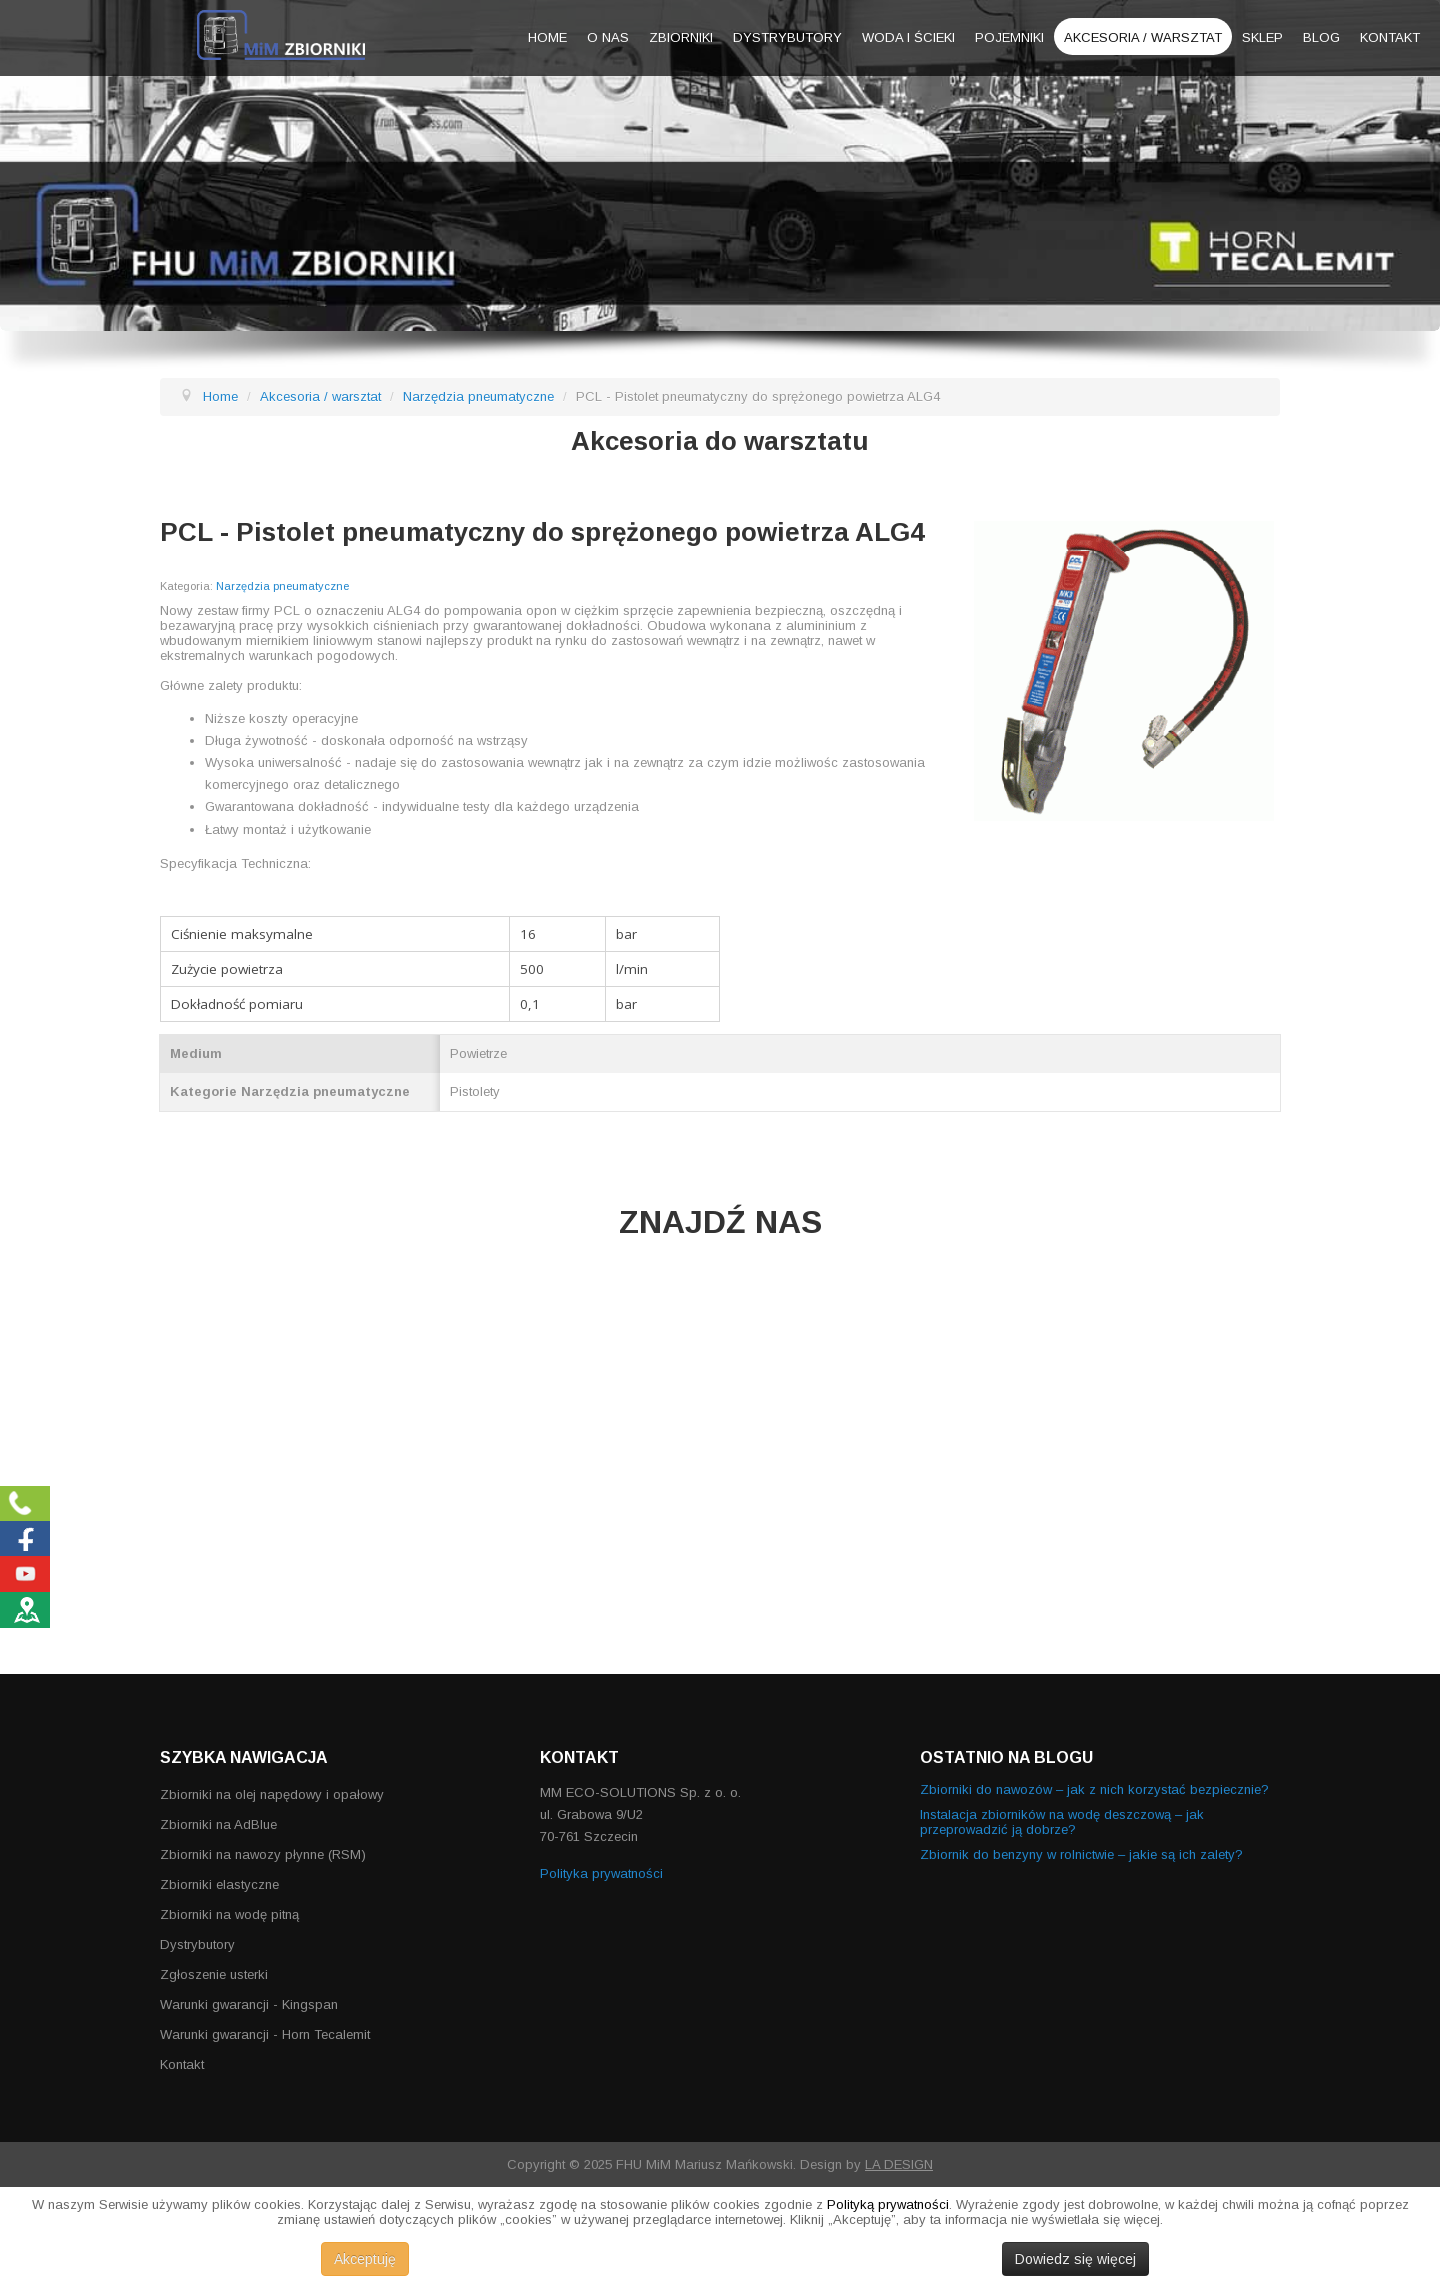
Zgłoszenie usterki (214, 1974)
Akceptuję (365, 2259)
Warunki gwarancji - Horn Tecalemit (265, 2034)
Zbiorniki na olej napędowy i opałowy (272, 1794)
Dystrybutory (787, 37)
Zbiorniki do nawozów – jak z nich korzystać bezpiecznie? (1094, 1789)
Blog (1321, 37)
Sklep (1262, 37)
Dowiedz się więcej (1075, 2259)
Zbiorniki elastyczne (219, 1884)
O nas (608, 37)
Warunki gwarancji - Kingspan (249, 2004)
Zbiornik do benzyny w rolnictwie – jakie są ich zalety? (1081, 1854)
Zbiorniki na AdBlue (218, 1824)
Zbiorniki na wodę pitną (229, 1914)
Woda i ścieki (908, 37)
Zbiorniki (681, 37)
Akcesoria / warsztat (1143, 37)
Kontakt (1390, 37)
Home (547, 37)
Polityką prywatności (888, 2204)
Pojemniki (1009, 37)
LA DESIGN (899, 2164)
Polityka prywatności (601, 1873)
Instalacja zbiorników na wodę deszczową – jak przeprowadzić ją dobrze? (1062, 1822)
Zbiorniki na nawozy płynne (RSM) (263, 1854)
